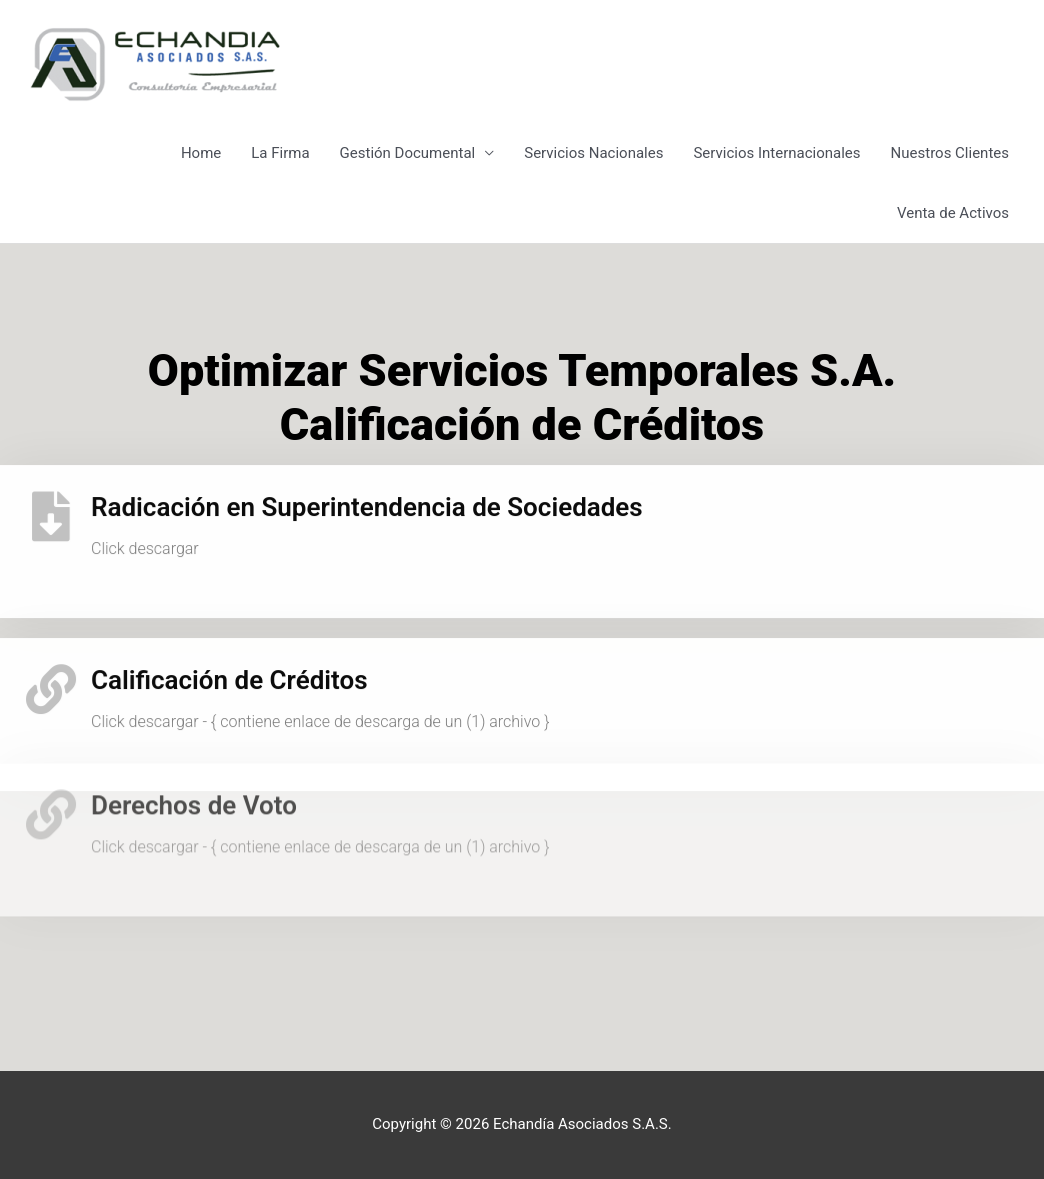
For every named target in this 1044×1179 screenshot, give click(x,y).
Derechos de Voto (194, 766)
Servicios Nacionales (593, 153)
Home (201, 153)
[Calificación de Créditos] (51, 678)
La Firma (280, 153)
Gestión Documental (408, 153)
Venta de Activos (953, 213)
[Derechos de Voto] (51, 775)
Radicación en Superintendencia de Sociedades (367, 496)
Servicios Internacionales (776, 153)
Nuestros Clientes (950, 153)
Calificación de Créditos (229, 669)
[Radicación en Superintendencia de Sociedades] (51, 505)
